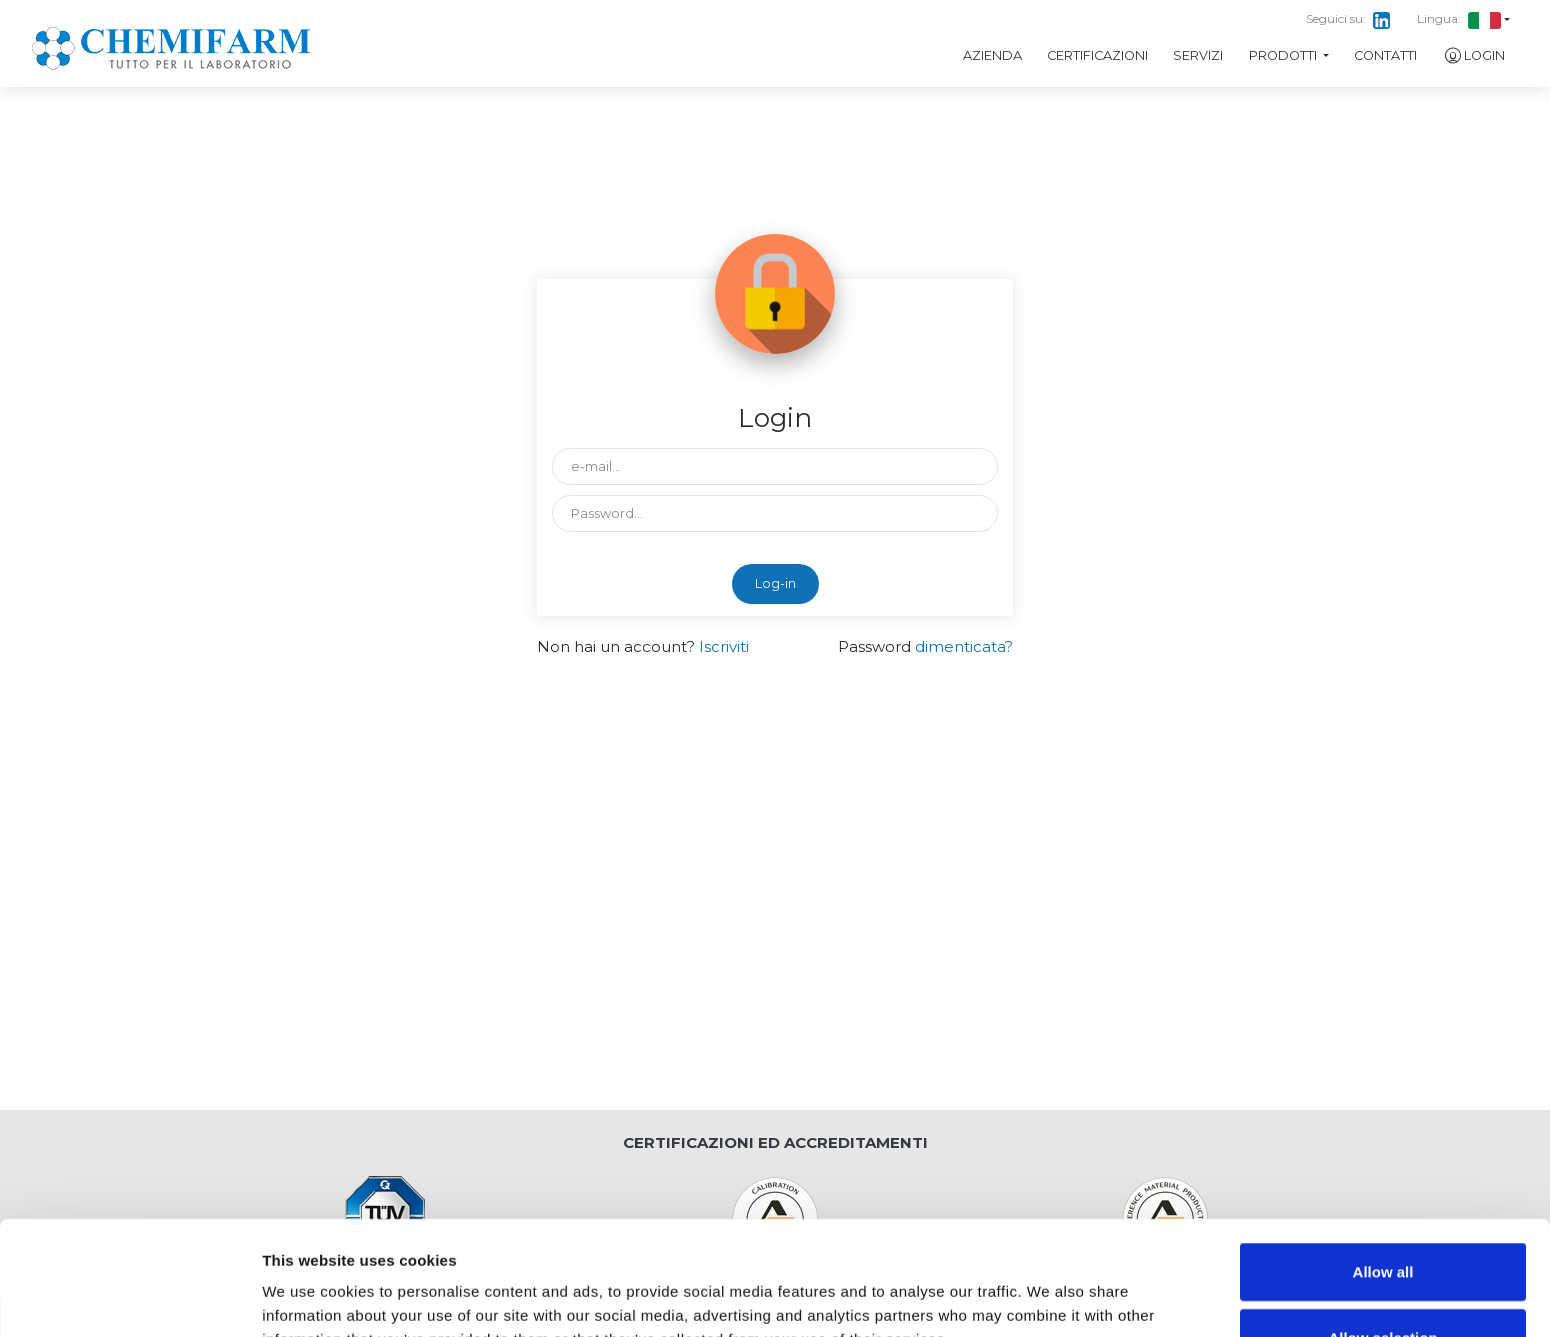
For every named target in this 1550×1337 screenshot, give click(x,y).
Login (1474, 56)
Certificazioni (1097, 55)
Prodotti (1284, 55)
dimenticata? (964, 646)
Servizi (1198, 55)
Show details (1049, 1297)
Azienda (992, 55)
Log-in (775, 583)
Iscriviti (724, 646)
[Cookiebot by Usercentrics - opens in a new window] (129, 1298)
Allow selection (1382, 1230)
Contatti (1385, 55)
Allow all (1383, 1164)
